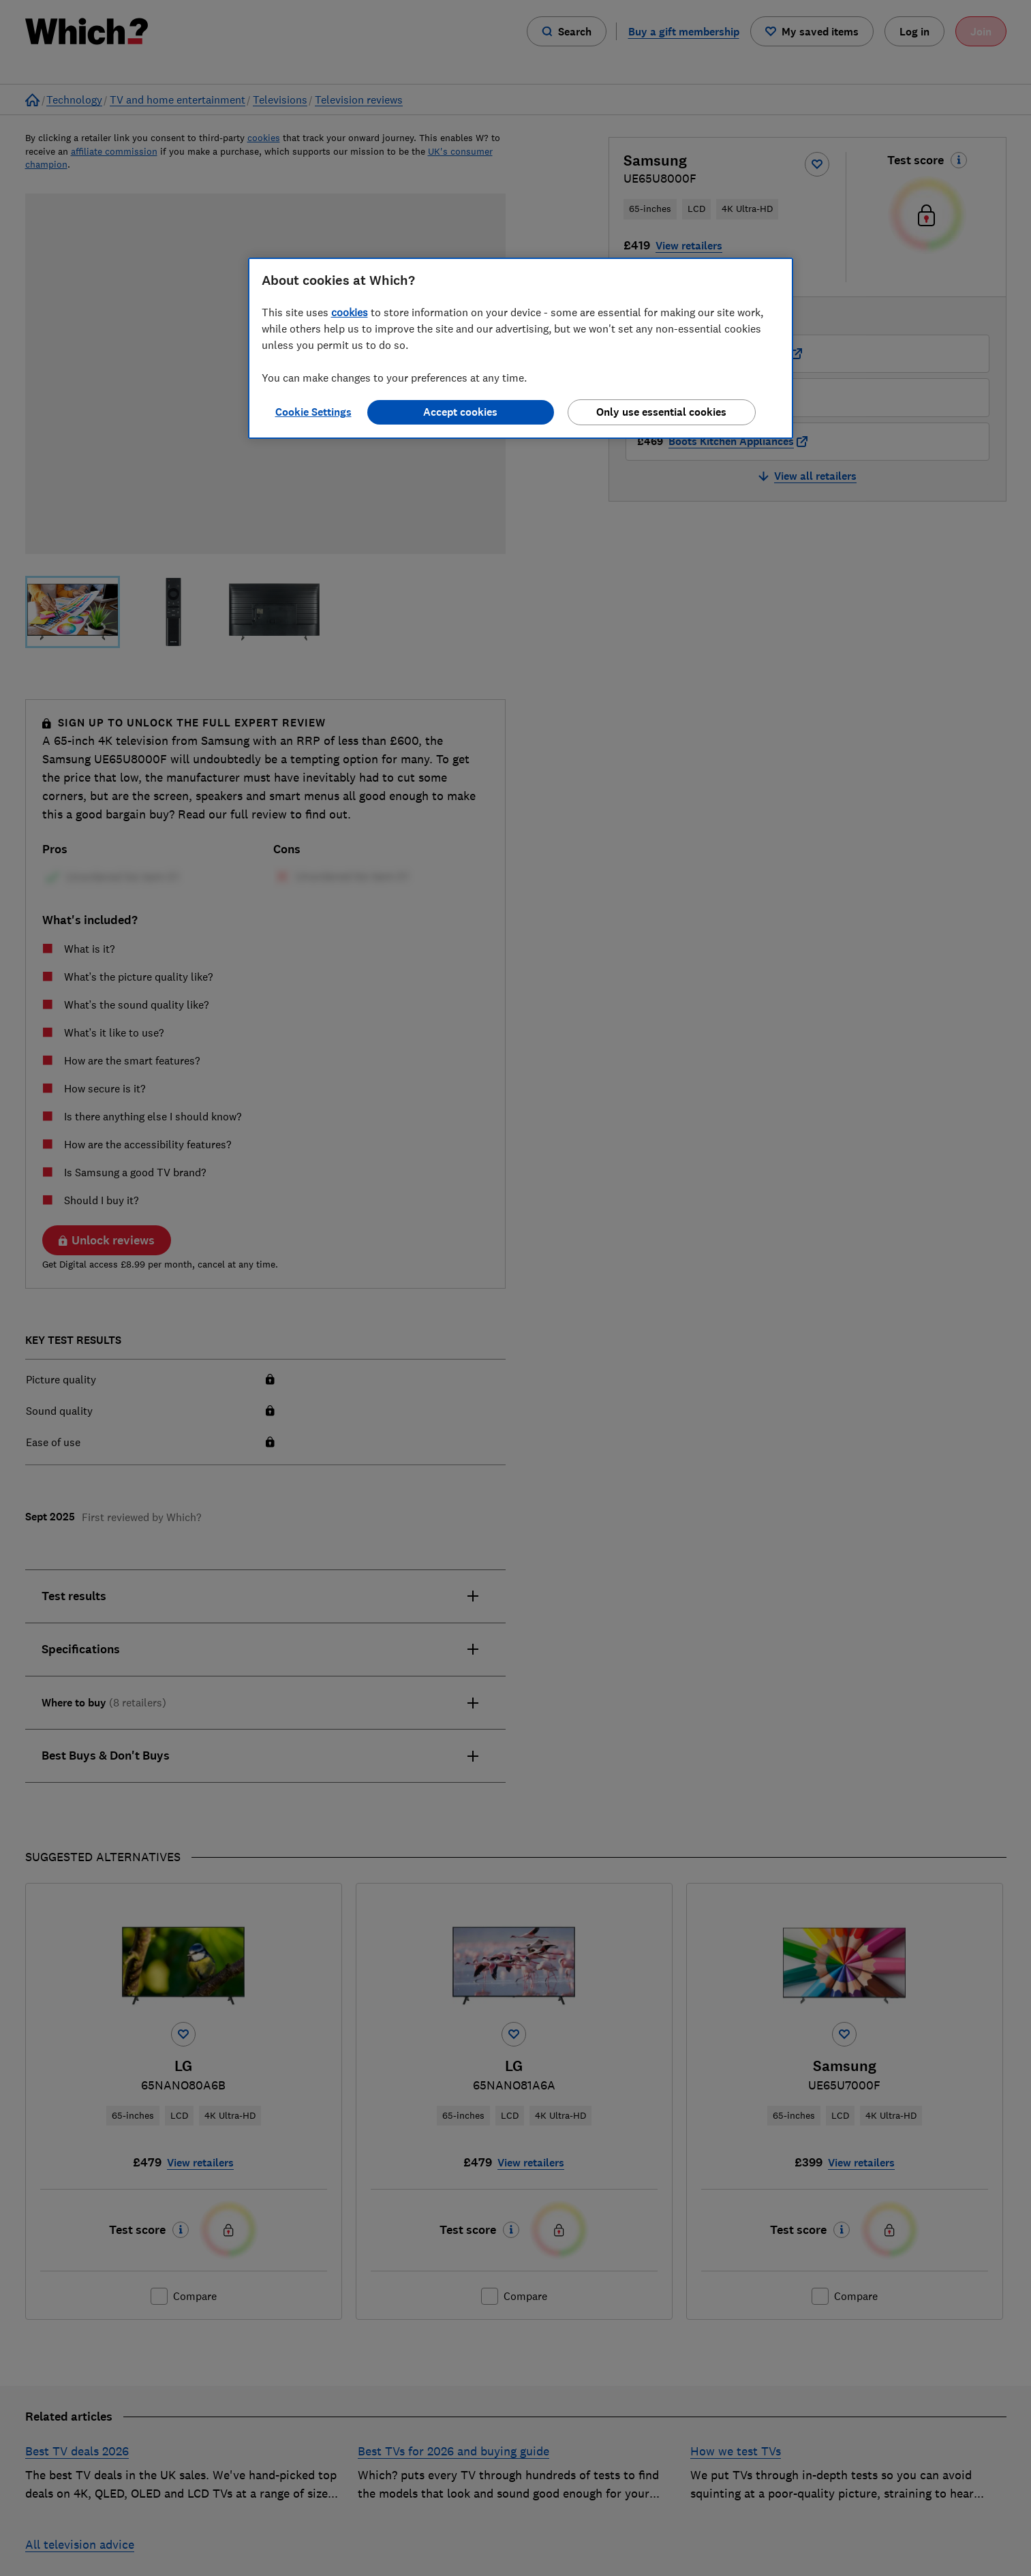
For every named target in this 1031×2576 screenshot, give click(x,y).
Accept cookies (460, 412)
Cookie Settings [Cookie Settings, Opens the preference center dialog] (313, 412)
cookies (349, 312)
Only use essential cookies (661, 412)
